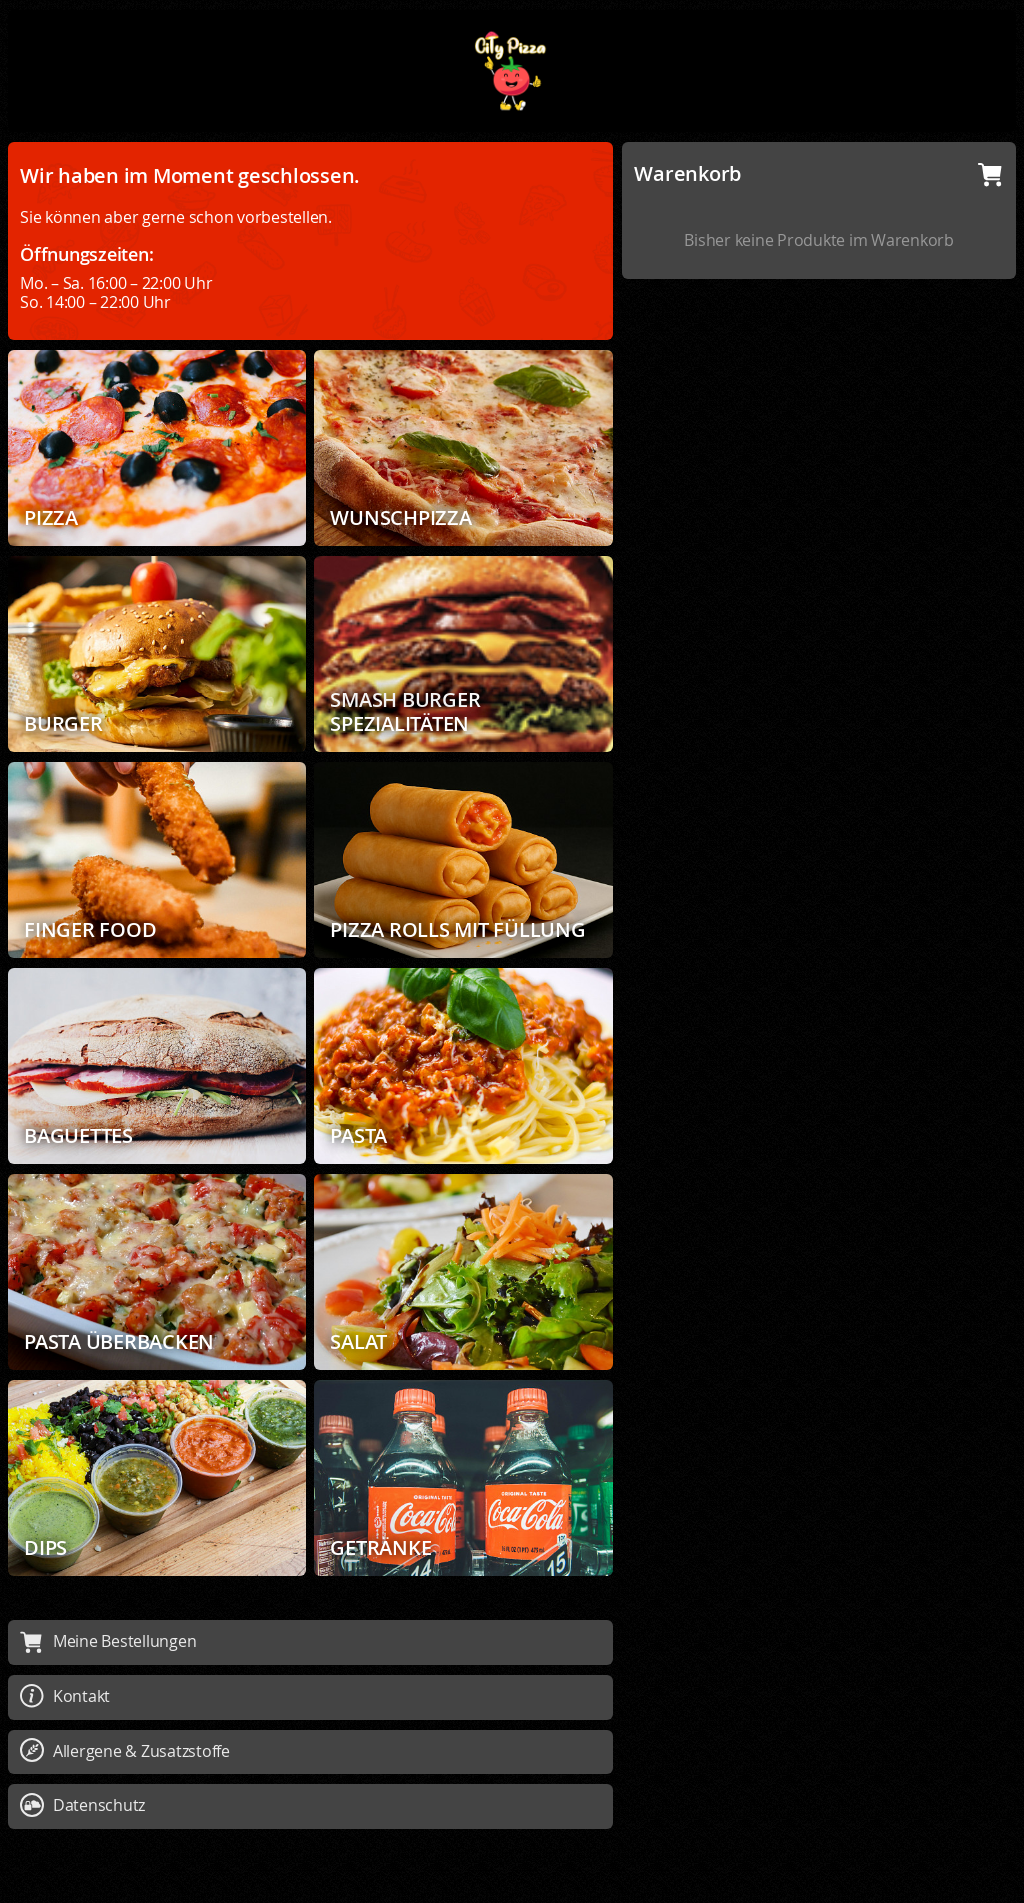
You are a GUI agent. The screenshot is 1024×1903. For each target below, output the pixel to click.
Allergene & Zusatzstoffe (125, 1751)
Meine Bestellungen (108, 1641)
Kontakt (65, 1696)
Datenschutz (82, 1805)
